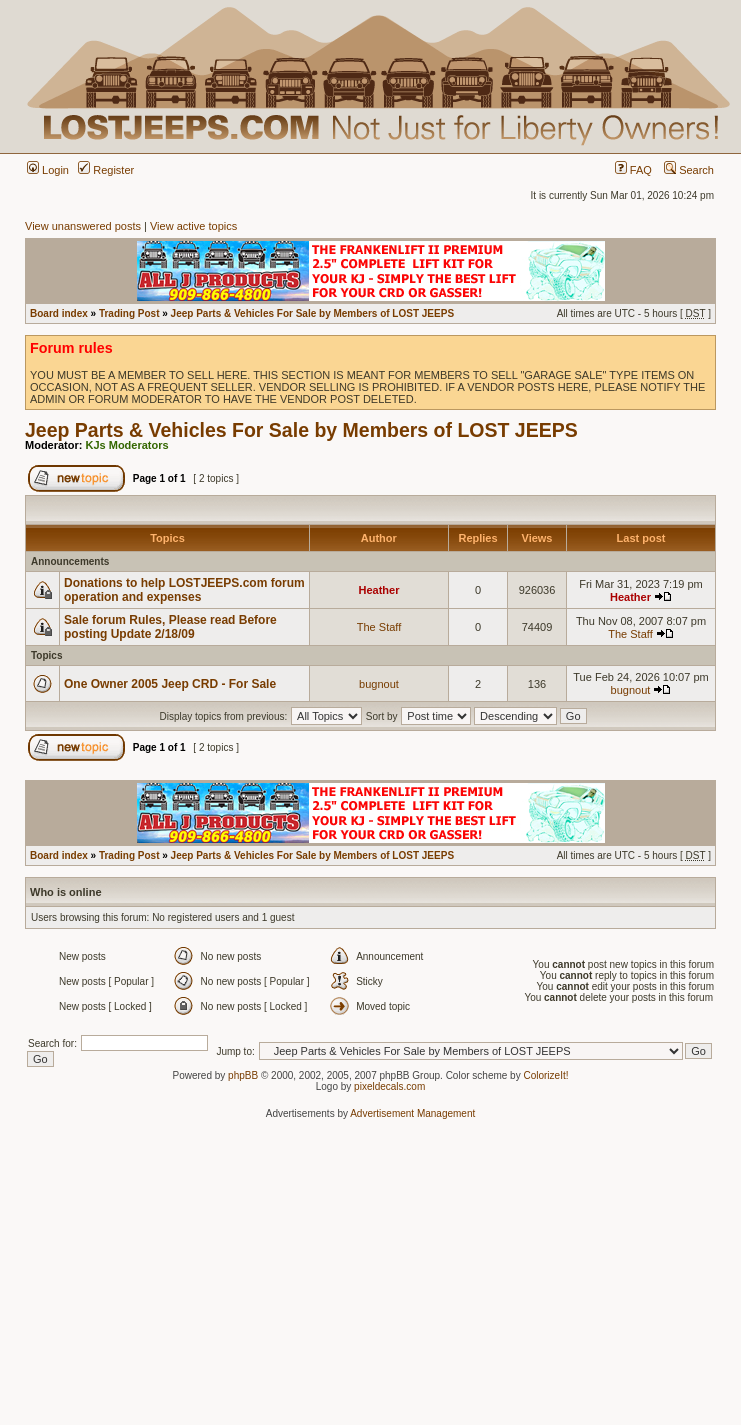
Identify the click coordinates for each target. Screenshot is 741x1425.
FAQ (633, 170)
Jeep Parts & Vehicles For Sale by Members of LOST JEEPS (312, 313)
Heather (379, 590)
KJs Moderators (127, 445)
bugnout (379, 684)
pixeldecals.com (389, 1086)
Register (106, 170)
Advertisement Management (412, 1113)
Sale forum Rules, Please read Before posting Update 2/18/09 (170, 627)
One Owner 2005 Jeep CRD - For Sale (170, 684)
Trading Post (129, 313)
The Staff (379, 627)
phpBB (243, 1075)
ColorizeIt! (545, 1075)
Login (48, 170)
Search (689, 170)
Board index (59, 313)
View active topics (193, 226)
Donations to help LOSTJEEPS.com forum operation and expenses (184, 590)
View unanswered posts (83, 226)
